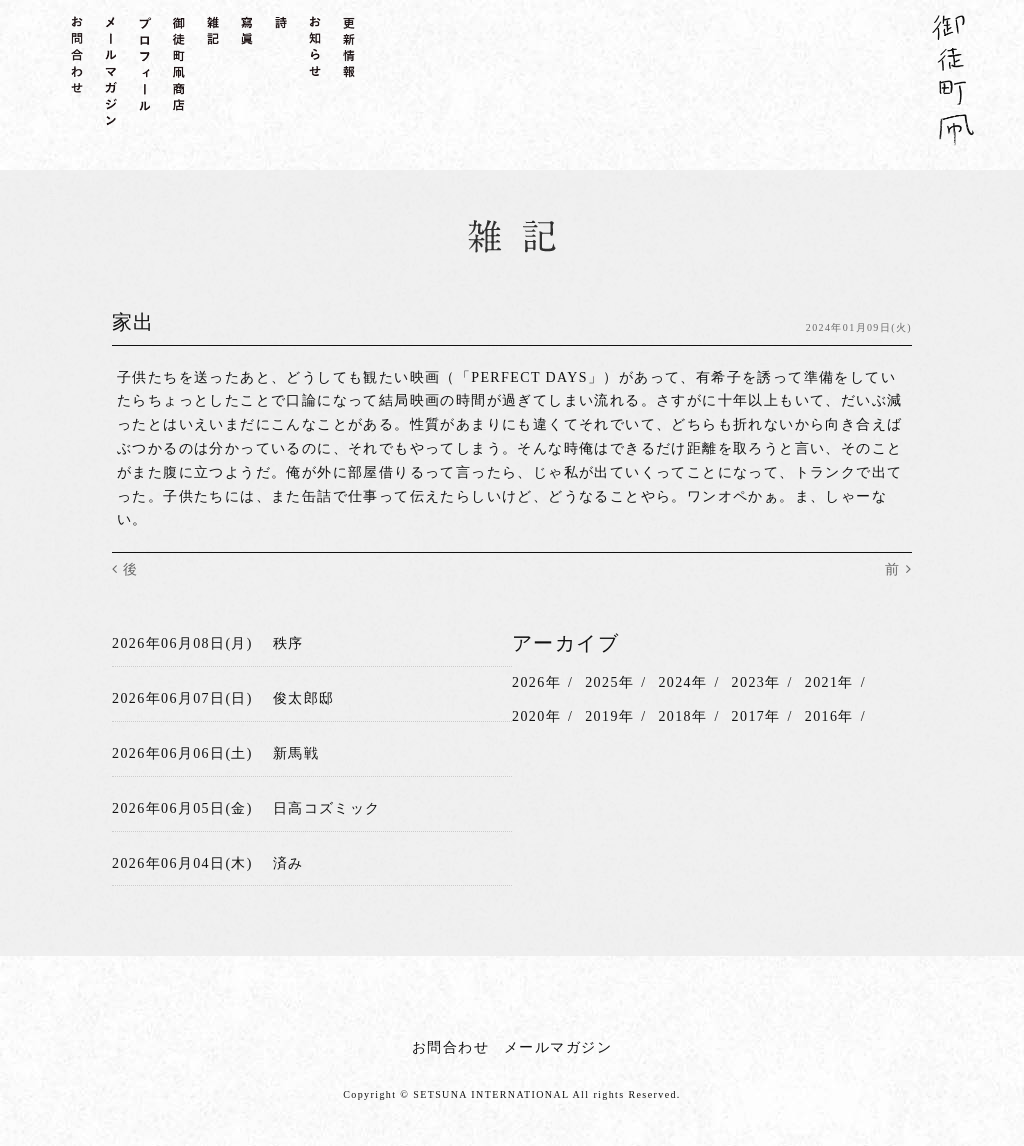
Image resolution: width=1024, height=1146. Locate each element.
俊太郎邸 (304, 698)
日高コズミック (327, 807)
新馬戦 (296, 753)
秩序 (288, 643)
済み (288, 862)
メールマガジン (558, 1047)
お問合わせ (450, 1047)
